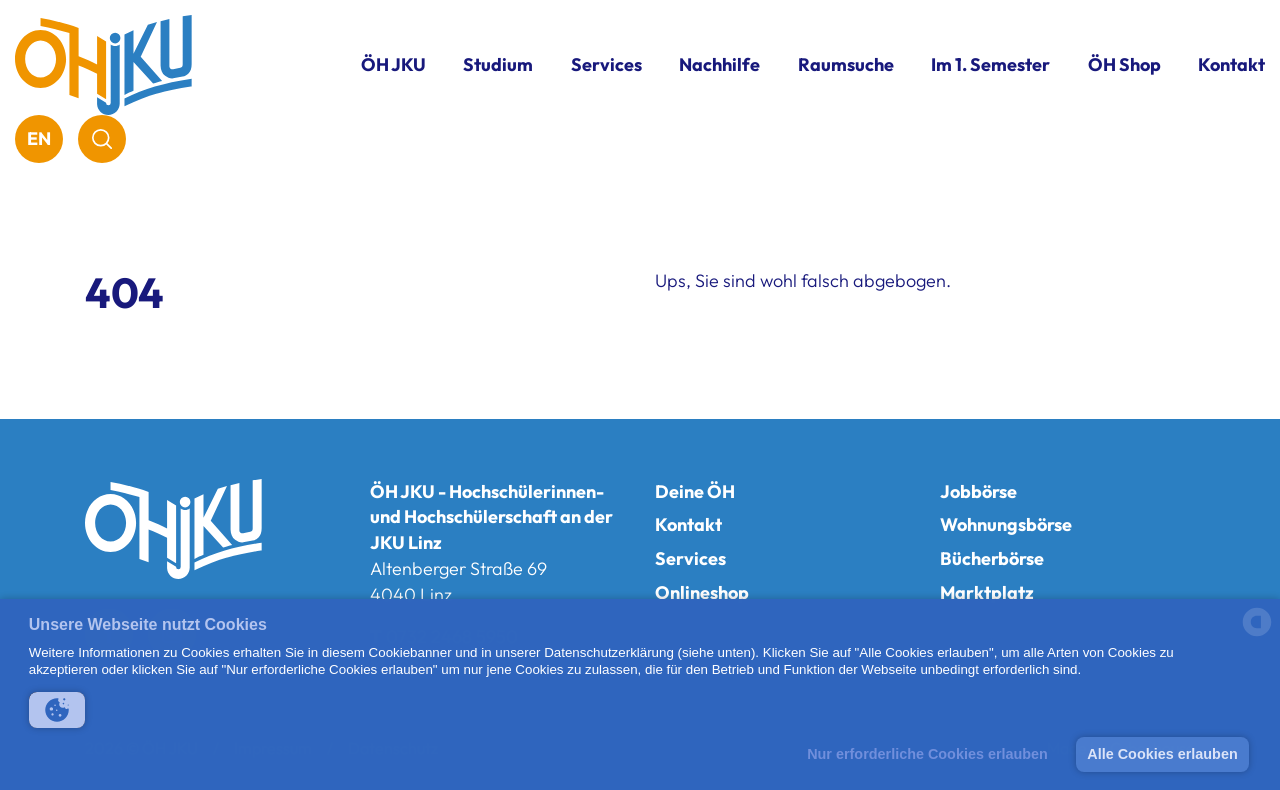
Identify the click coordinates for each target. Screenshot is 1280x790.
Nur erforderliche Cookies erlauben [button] (927, 754)
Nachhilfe (719, 64)
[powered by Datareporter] (1257, 634)
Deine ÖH (695, 491)
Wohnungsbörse (1006, 524)
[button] (57, 710)
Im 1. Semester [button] (990, 64)
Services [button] (606, 64)
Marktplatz (987, 592)
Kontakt (1231, 64)
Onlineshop (702, 592)
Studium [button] (498, 64)
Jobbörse (978, 491)
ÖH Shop (1124, 64)
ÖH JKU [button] (393, 64)
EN (39, 138)
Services (690, 558)
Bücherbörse (992, 558)
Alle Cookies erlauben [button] (1162, 754)
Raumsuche (846, 64)
